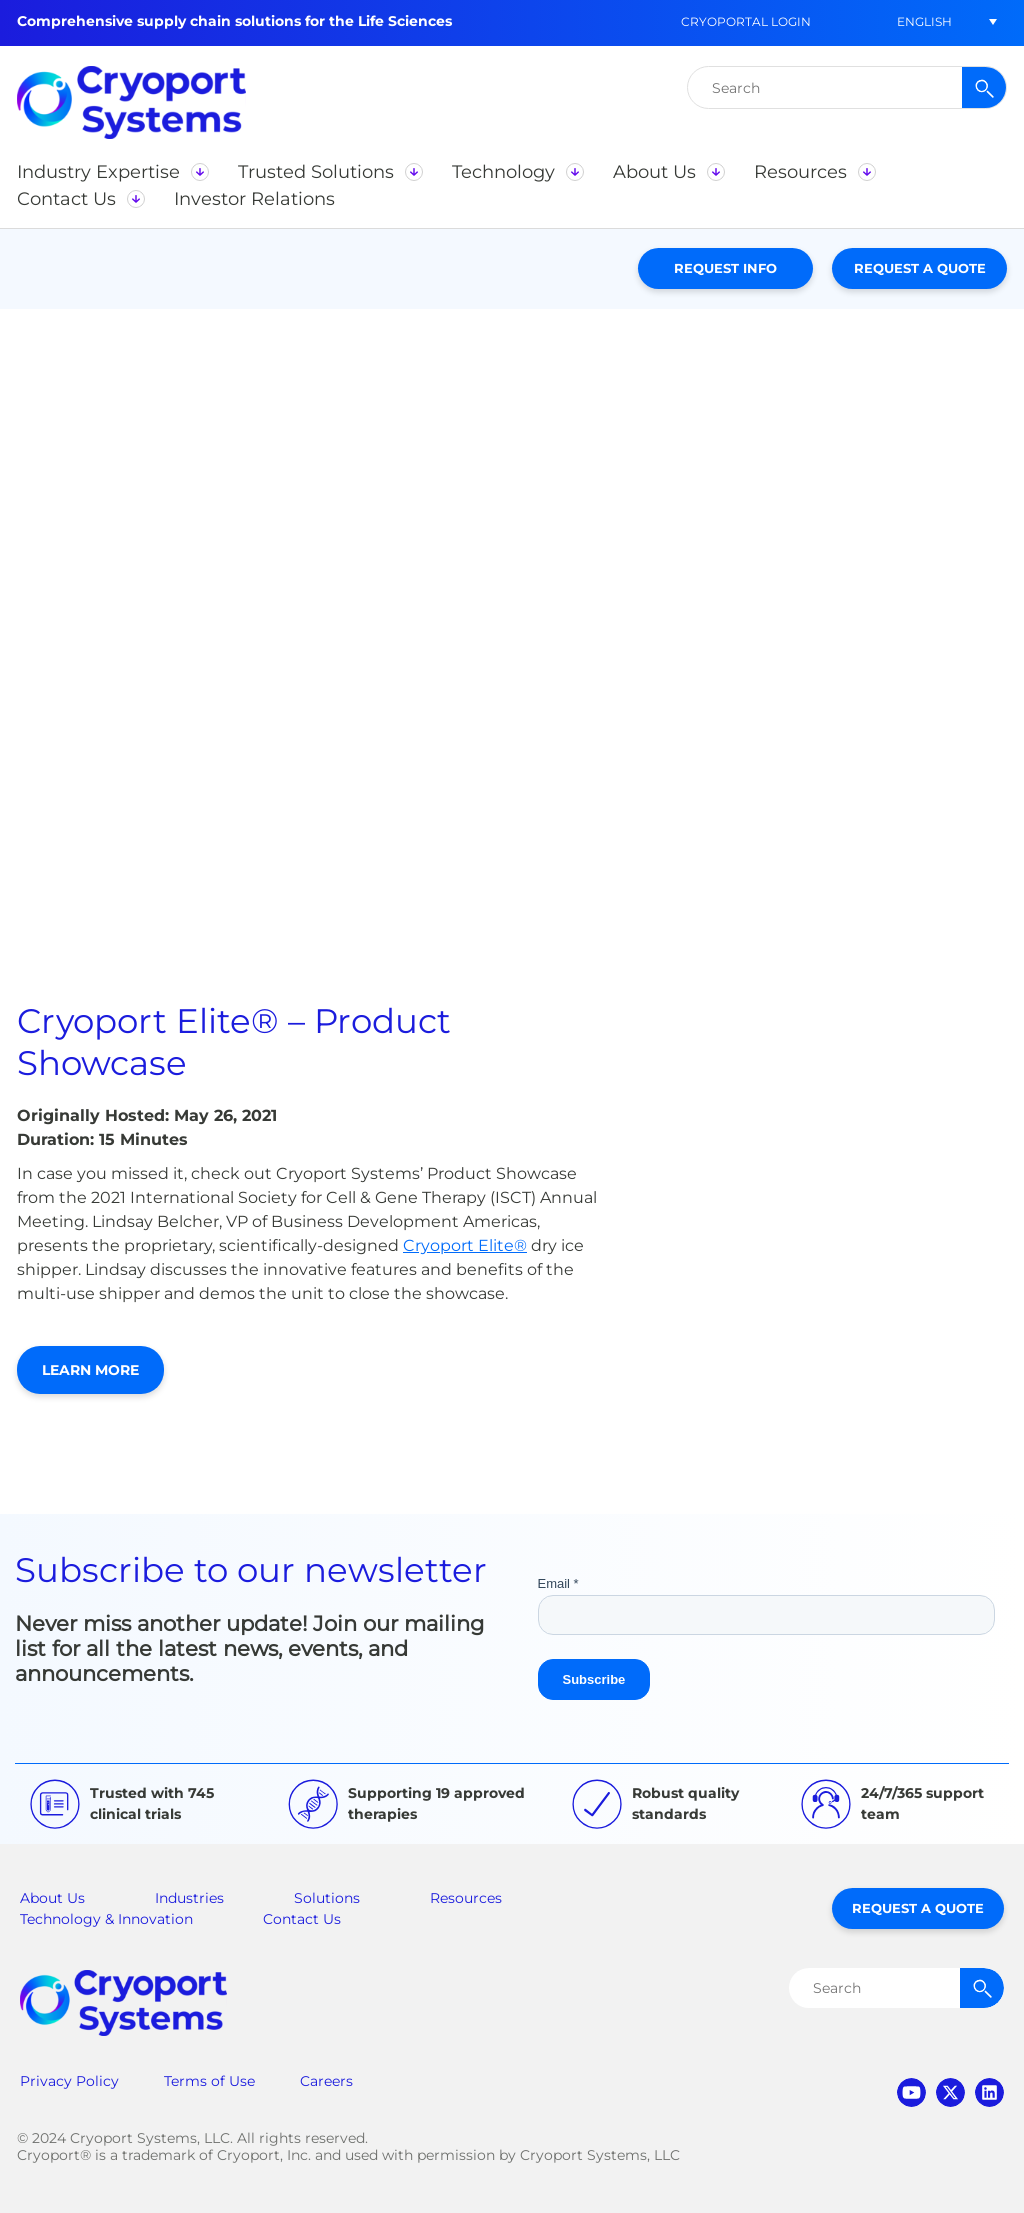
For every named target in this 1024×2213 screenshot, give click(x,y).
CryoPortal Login (746, 21)
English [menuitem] (924, 21)
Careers (326, 2081)
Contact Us (302, 1919)
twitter (950, 2092)
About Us (52, 1898)
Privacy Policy (69, 2081)
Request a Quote (920, 268)
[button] (112, 172)
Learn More (90, 1370)
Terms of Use (209, 2081)
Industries (189, 1898)
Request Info (725, 268)
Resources (466, 1898)
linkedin (989, 2092)
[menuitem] (924, 21)
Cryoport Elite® (465, 1245)
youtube (911, 2092)
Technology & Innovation (106, 1919)
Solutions (327, 1898)
